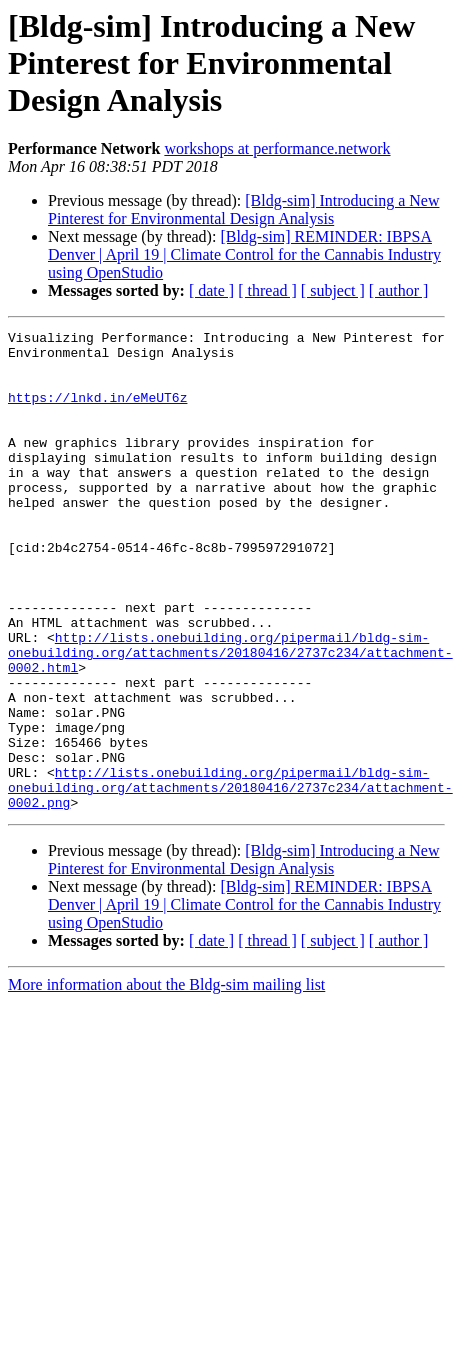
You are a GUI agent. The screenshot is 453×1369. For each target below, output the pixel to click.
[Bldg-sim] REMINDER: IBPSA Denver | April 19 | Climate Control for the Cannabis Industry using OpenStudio (244, 254)
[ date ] (211, 290)
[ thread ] (267, 290)
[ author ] (399, 290)
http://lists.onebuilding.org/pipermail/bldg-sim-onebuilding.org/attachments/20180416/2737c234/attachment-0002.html (230, 718)
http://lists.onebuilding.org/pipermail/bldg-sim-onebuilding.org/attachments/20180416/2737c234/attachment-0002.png (230, 880)
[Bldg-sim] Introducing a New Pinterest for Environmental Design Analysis (243, 209)
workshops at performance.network (277, 148)
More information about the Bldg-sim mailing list (166, 1080)
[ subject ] (333, 290)
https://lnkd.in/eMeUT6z (97, 412)
